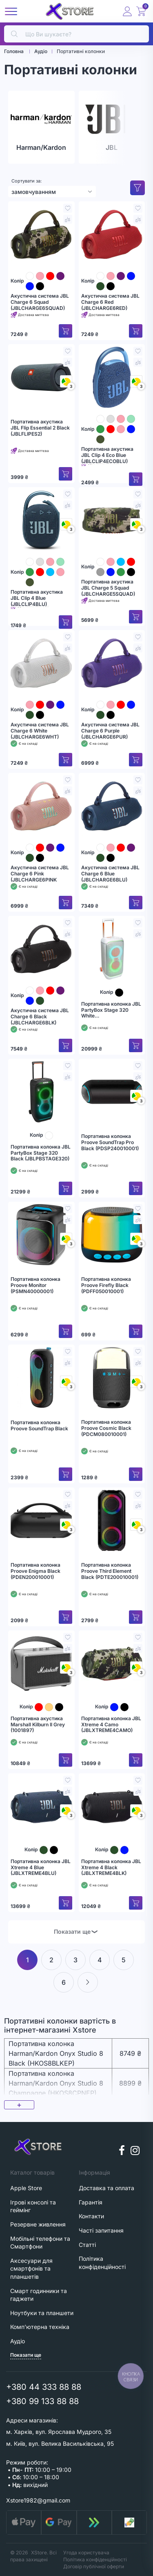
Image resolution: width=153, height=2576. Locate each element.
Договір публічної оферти (93, 2566)
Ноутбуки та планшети (41, 2312)
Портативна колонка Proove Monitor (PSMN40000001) (35, 1285)
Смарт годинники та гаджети (38, 2294)
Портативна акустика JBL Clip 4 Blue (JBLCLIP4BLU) (37, 598)
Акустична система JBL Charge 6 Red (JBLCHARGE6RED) (110, 302)
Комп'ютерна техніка (39, 2326)
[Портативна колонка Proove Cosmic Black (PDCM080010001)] (112, 1377)
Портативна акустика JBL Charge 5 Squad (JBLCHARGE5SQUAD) (108, 588)
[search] (76, 33)
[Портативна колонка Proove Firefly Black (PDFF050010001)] (112, 1234)
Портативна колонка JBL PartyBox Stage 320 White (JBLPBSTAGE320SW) (111, 1010)
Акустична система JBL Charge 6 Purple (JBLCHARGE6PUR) (110, 730)
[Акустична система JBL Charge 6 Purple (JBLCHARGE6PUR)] (112, 663)
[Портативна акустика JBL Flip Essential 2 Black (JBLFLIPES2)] (41, 377)
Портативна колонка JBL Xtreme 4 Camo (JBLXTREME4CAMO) (111, 1724)
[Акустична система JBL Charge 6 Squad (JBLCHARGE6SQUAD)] (41, 234)
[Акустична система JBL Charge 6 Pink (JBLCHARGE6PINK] (41, 806)
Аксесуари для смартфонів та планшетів (31, 2268)
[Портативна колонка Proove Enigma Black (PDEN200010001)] (41, 1520)
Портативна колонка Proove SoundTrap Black (39, 1426)
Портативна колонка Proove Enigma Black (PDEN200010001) (35, 1571)
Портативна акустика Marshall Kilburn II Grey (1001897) (38, 1724)
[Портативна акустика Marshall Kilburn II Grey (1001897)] (41, 1663)
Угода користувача (86, 2552)
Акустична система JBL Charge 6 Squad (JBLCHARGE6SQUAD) (40, 302)
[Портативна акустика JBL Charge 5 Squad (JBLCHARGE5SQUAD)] (112, 520)
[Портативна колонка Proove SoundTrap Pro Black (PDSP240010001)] (112, 1091)
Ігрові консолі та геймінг (33, 2206)
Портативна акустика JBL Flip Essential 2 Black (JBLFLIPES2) (40, 427)
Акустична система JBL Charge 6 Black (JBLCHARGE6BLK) (40, 1016)
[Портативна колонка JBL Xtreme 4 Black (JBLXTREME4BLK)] (112, 1806)
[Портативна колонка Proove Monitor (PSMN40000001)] (41, 1234)
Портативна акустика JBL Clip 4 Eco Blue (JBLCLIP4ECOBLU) (107, 455)
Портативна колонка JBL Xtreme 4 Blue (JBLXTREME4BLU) (41, 1867)
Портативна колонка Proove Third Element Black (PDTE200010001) (109, 1571)
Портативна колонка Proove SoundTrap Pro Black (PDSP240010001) (110, 1142)
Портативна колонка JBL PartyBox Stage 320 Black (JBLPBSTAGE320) (41, 1153)
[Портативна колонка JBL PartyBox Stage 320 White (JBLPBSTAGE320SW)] (112, 949)
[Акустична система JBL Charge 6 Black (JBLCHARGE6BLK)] (41, 949)
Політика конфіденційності (95, 2559)
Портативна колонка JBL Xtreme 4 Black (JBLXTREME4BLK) (111, 1867)
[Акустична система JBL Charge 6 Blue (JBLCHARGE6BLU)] (112, 806)
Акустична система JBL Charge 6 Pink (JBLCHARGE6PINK (40, 873)
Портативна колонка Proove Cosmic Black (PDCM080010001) (106, 1428)
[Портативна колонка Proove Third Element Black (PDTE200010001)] (112, 1520)
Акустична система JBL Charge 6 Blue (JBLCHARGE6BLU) (110, 873)
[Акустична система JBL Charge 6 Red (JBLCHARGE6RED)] (112, 234)
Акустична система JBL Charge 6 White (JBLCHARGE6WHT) (40, 730)
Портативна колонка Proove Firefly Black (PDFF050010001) (106, 1285)
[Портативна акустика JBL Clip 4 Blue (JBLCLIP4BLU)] (41, 520)
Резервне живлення (38, 2224)
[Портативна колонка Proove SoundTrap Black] (41, 1377)
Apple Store (26, 2187)
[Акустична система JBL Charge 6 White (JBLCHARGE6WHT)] (41, 663)
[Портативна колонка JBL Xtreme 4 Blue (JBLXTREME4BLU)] (41, 1806)
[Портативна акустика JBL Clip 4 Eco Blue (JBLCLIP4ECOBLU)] (112, 377)
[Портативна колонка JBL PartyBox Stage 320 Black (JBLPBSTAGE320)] (41, 1091)
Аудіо (17, 2341)
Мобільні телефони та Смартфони (40, 2242)
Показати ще (76, 1931)
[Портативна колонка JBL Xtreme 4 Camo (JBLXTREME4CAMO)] (112, 1663)
